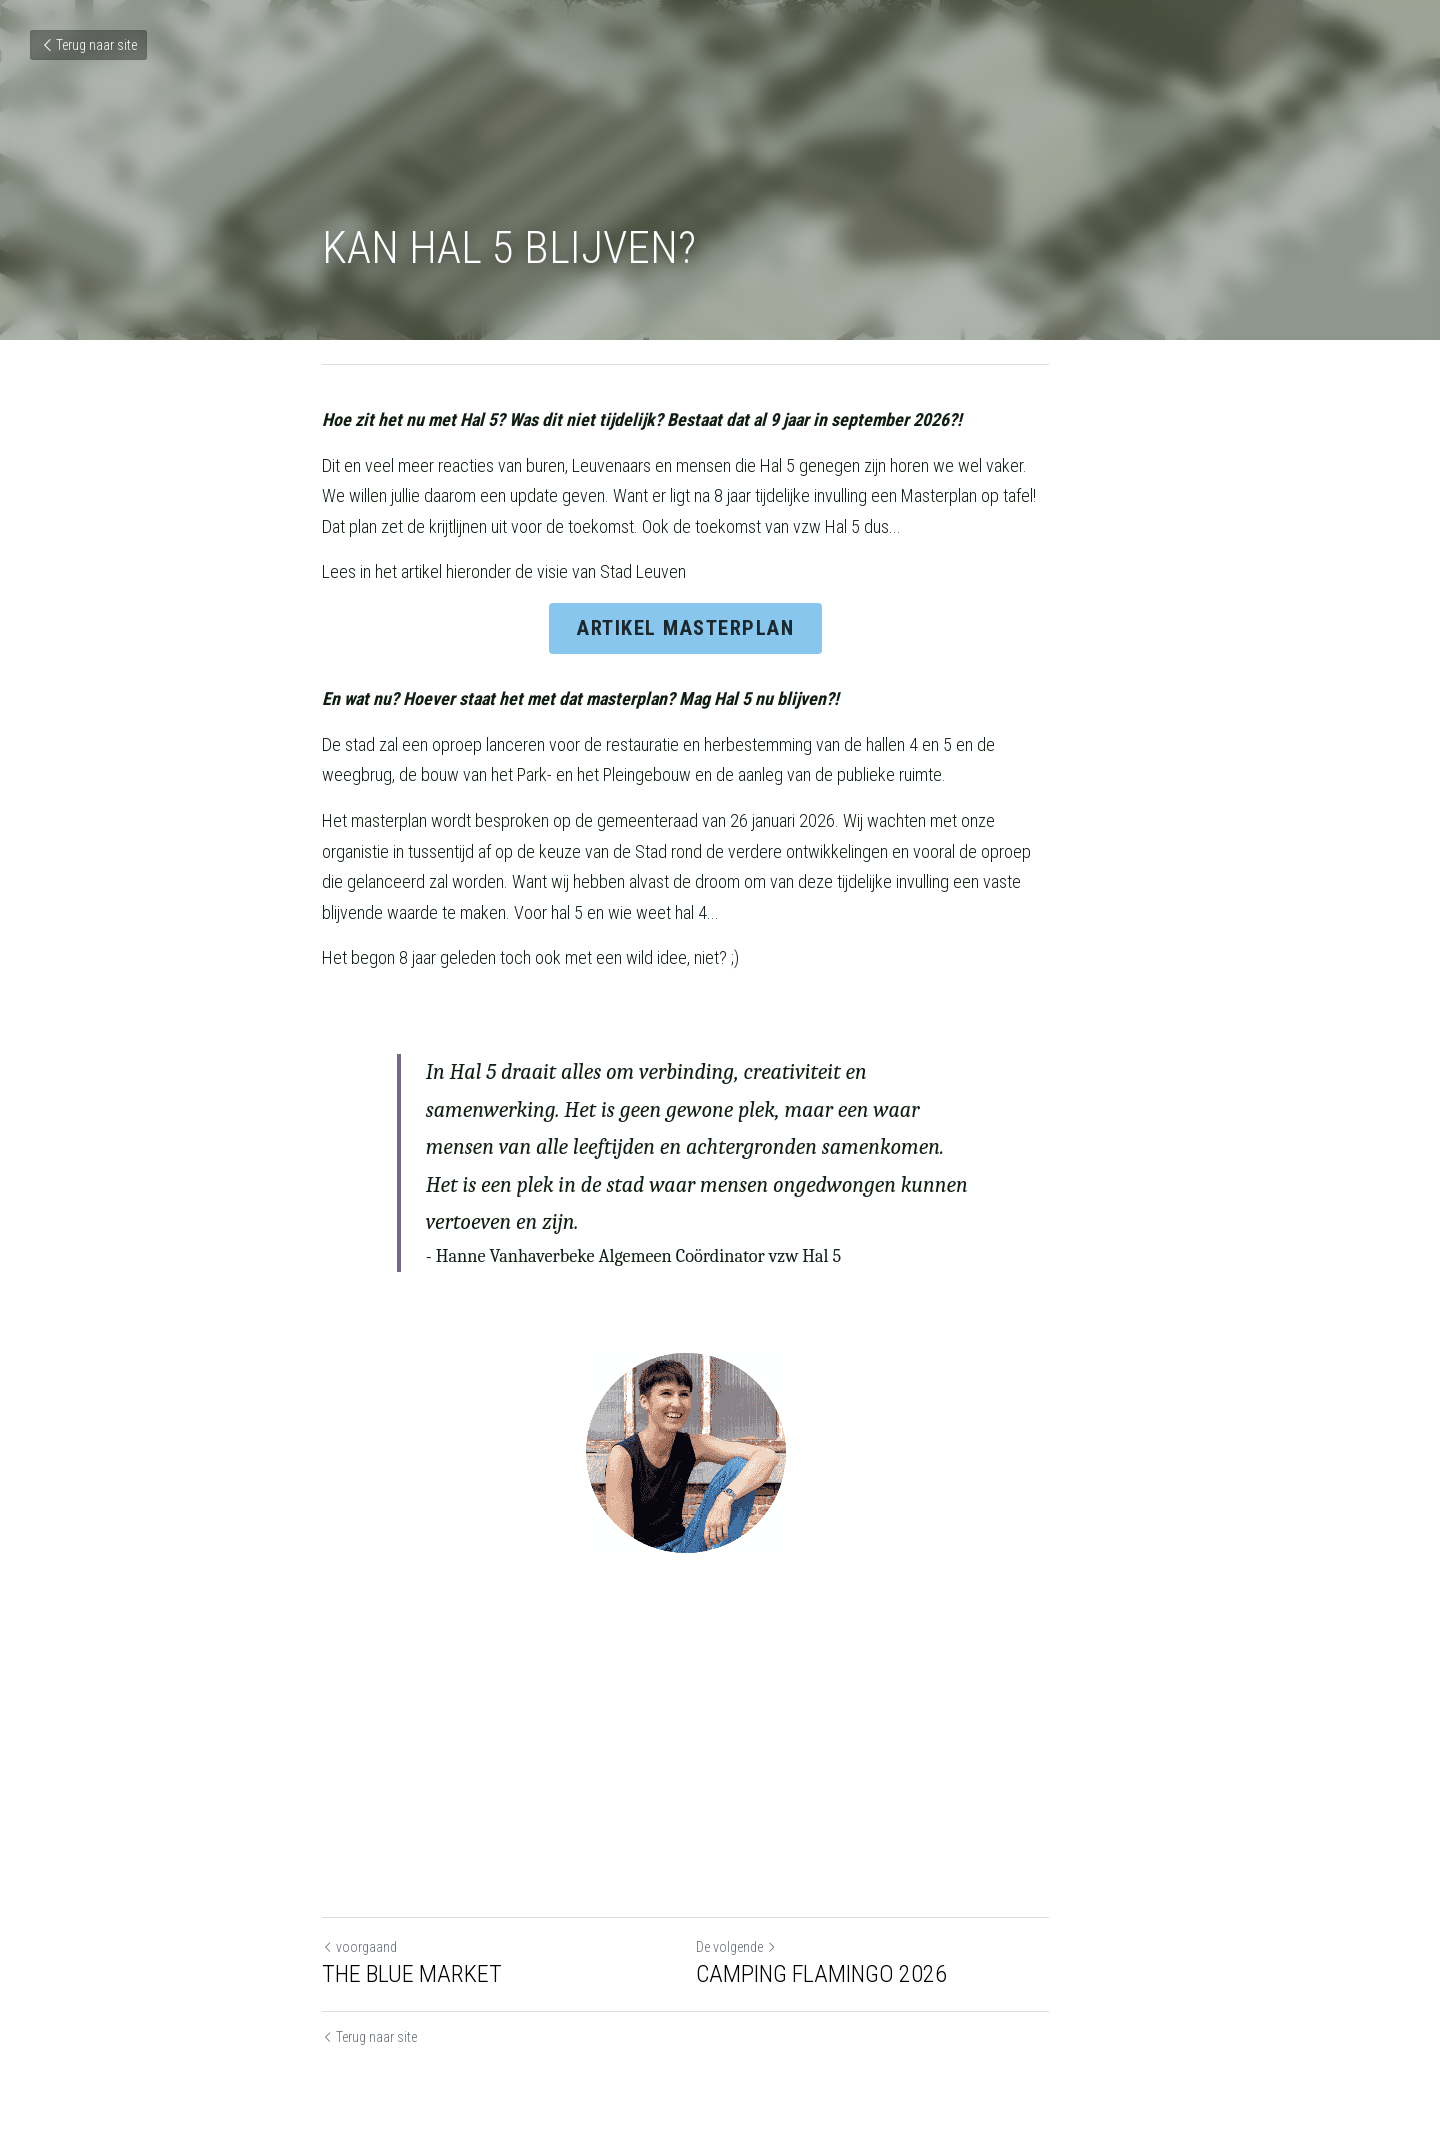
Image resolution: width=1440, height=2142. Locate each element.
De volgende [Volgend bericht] (770, 1930)
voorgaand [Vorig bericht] (359, 1930)
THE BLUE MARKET (412, 1957)
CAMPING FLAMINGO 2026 (855, 1957)
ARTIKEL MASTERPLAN (720, 639)
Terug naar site (88, 45)
